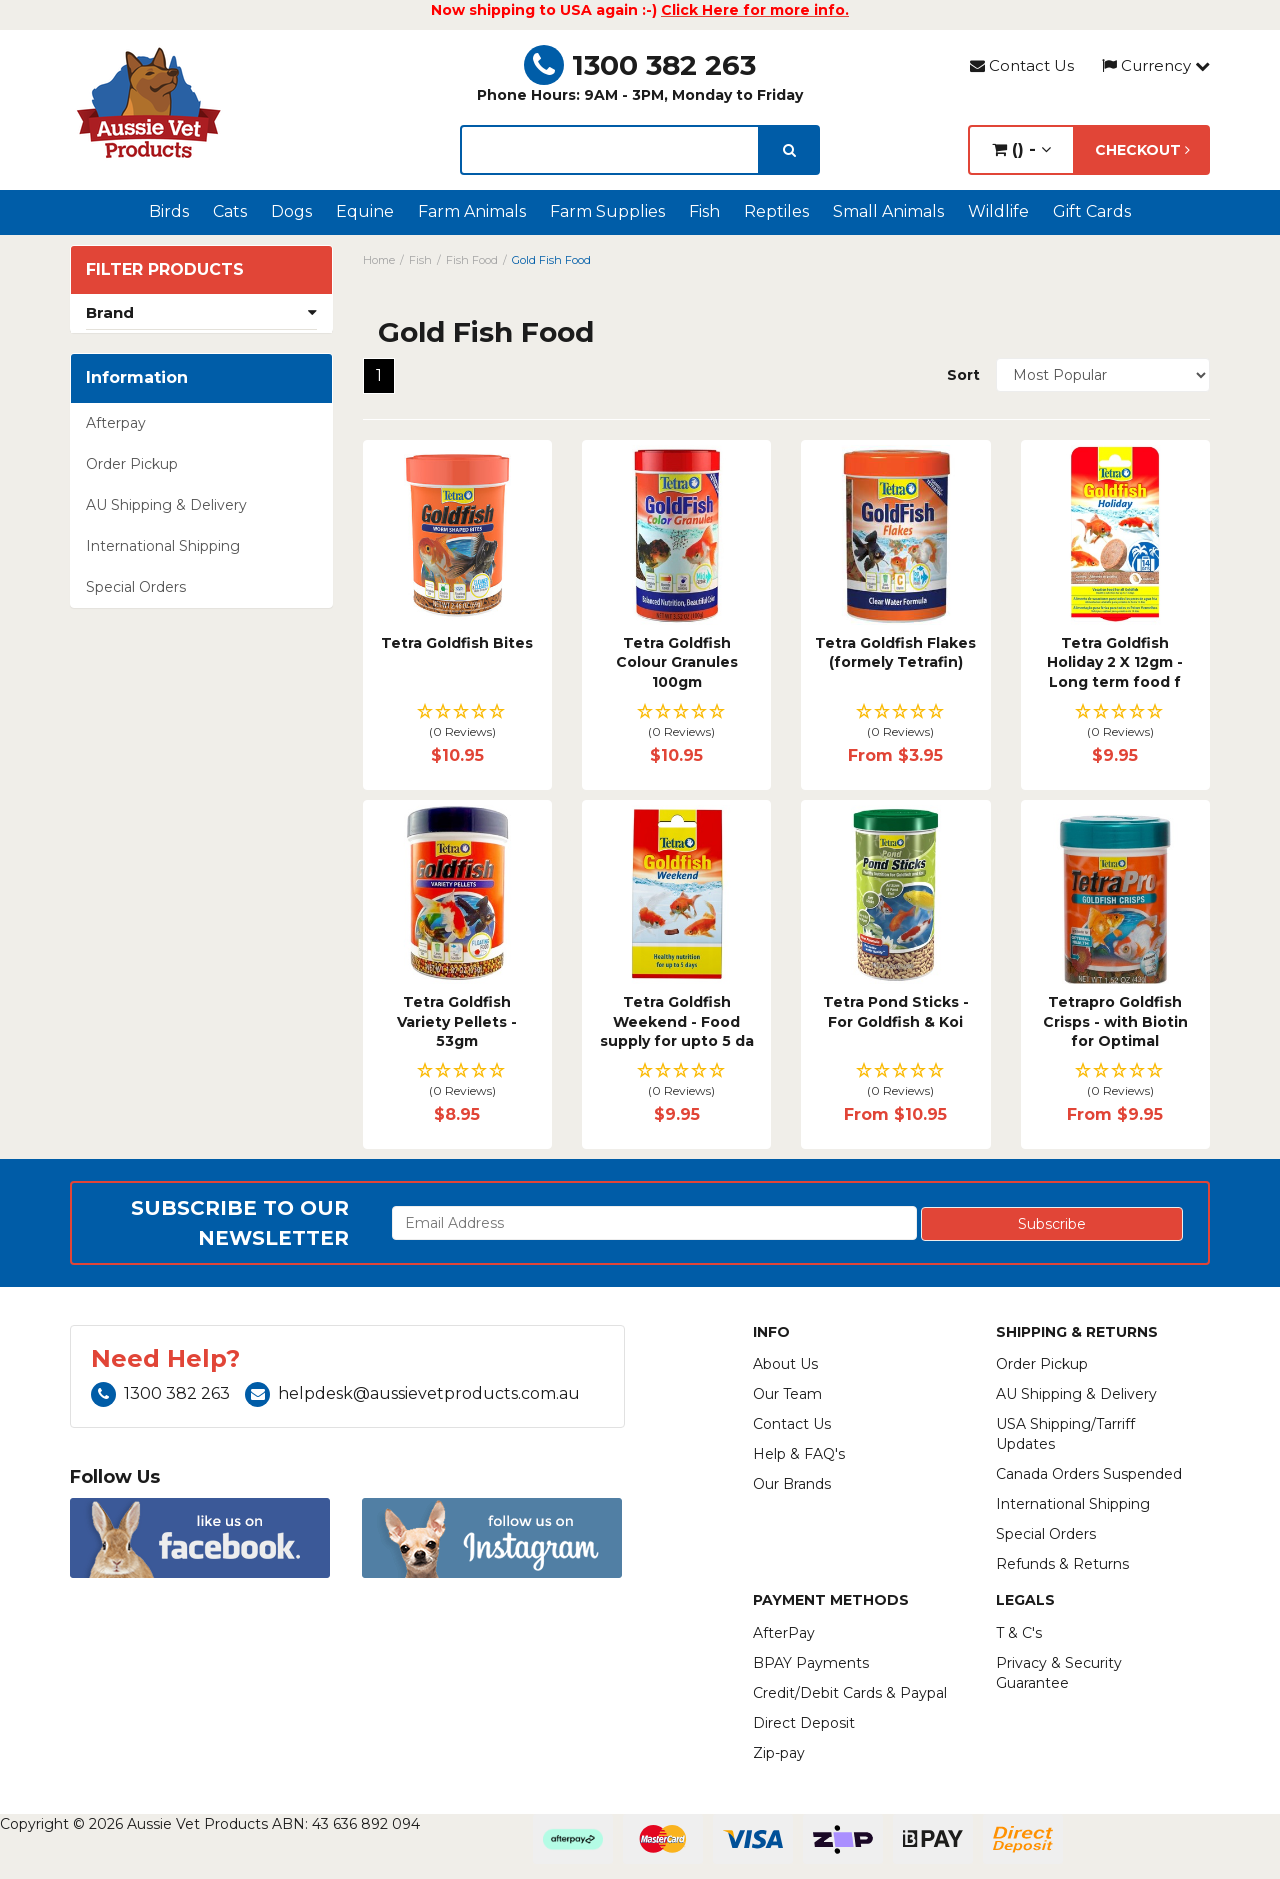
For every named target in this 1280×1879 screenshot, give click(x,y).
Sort (963, 375)
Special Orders (136, 587)
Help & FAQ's (799, 1454)
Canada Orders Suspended (1089, 1474)
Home (379, 260)
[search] (789, 150)
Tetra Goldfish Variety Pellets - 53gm (457, 1021)
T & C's (1019, 1633)
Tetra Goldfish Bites (457, 643)
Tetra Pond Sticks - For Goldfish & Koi (896, 1012)
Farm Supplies (607, 211)
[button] (457, 722)
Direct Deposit (804, 1723)
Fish (704, 211)
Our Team (787, 1394)
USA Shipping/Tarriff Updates (1065, 1434)
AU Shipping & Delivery (166, 505)
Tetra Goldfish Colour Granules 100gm (677, 662)
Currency (1156, 65)
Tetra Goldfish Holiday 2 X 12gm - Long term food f (1115, 662)
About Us (785, 1364)
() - (1021, 149)
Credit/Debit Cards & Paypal (850, 1693)
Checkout (1142, 150)
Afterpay (116, 423)
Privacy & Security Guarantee (1059, 1673)
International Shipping (163, 546)
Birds (169, 211)
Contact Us (1022, 65)
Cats (230, 211)
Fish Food (472, 260)
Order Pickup (132, 464)
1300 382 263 (640, 65)
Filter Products (165, 270)
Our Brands (792, 1484)
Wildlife (998, 211)
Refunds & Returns (1062, 1564)
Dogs (291, 211)
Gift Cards (1092, 211)
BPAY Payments (811, 1663)
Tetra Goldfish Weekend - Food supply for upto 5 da (677, 1021)
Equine (365, 211)
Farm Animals (472, 211)
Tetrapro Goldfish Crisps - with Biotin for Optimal (1115, 1021)
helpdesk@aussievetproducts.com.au (412, 1393)
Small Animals (888, 211)
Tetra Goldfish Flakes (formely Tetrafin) (895, 653)
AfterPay (784, 1633)
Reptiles (776, 211)
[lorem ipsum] (610, 150)
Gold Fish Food (551, 260)
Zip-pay (779, 1753)
